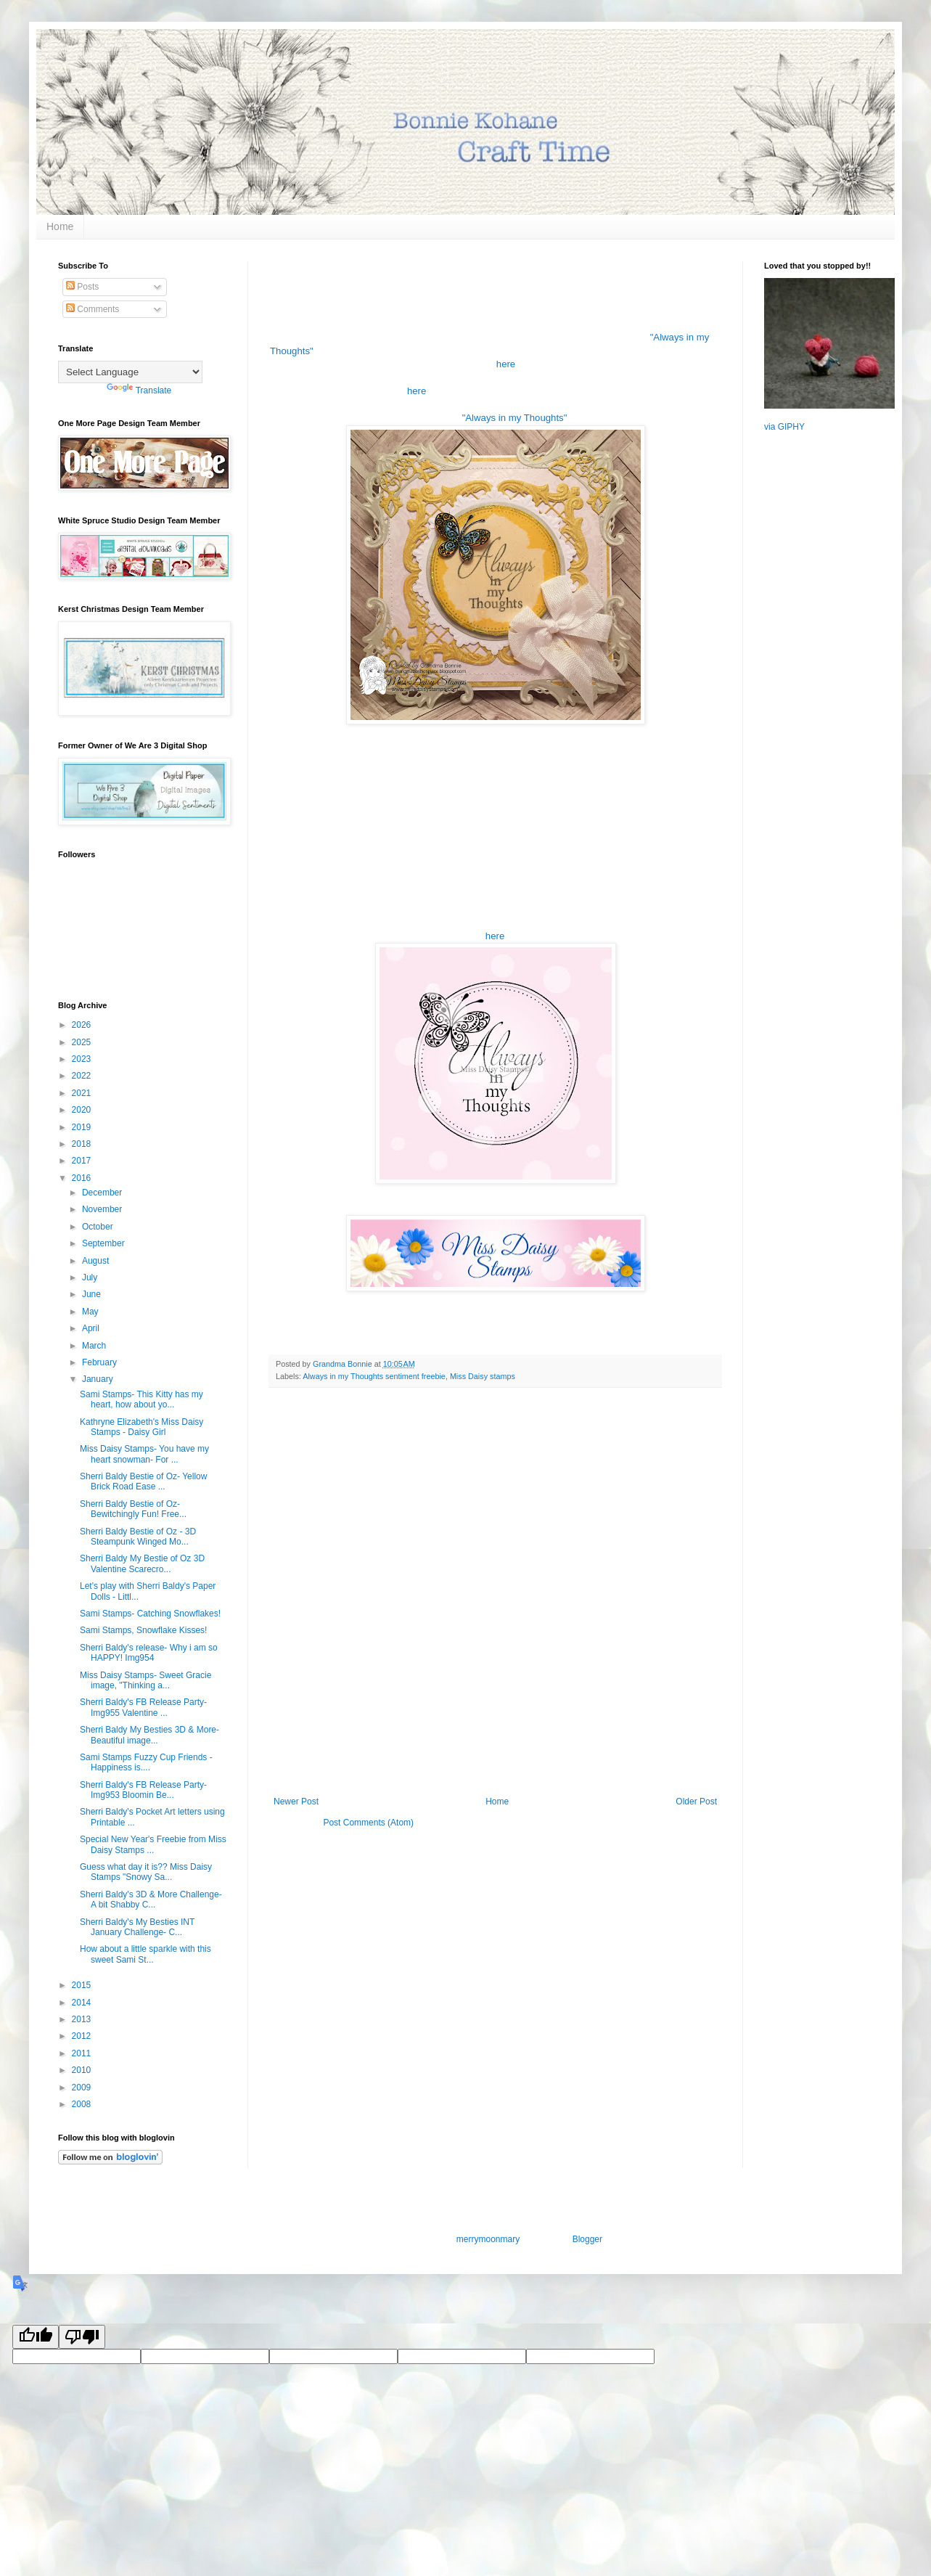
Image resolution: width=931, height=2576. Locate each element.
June (92, 1294)
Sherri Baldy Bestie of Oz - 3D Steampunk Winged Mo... (138, 1536)
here (505, 364)
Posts (82, 287)
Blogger (587, 2239)
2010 (83, 2070)
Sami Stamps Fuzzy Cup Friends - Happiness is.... (146, 1762)
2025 (83, 1042)
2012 (83, 2036)
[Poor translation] (82, 2337)
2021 (83, 1093)
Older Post (696, 1801)
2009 (83, 2087)
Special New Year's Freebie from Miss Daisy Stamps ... (153, 1844)
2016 (83, 1178)
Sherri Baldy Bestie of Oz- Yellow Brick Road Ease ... (143, 1481)
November (103, 1209)
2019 (83, 1127)
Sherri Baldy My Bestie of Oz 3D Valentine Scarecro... (142, 1563)
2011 (83, 2053)
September (104, 1243)
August (97, 1261)
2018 (83, 1144)
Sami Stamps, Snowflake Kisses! (143, 1630)
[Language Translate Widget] (130, 372)
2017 (83, 1161)
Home (59, 226)
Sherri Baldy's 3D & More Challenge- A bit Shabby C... (151, 1899)
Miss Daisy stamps (482, 1376)
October (98, 1227)
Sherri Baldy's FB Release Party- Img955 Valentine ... (143, 1707)
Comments (92, 309)
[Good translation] (35, 2337)
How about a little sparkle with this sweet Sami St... (145, 1954)
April (92, 1328)
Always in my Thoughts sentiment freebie (374, 1376)
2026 (83, 1025)
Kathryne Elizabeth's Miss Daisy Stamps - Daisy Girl (141, 1427)
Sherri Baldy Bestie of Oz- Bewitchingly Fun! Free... (133, 1509)
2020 (83, 1110)
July (91, 1277)
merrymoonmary (487, 2239)
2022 (83, 1076)
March (95, 1346)
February (100, 1362)
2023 (83, 1059)
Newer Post (296, 1801)
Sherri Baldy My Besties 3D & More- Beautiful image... (149, 1735)
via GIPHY (784, 427)
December (103, 1192)
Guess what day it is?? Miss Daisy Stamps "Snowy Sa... (146, 1872)
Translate (139, 390)
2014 (83, 2003)
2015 (83, 1985)
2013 (83, 2019)
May (91, 1312)
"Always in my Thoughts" (514, 417)
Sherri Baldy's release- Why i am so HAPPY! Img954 (149, 1653)
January (98, 1379)
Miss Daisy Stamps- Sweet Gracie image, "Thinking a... (145, 1680)
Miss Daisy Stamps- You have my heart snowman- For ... (144, 1454)
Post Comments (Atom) (368, 1822)
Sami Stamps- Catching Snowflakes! (150, 1613)
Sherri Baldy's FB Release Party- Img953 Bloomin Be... (143, 1790)
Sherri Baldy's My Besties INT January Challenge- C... (137, 1927)
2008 (83, 2104)
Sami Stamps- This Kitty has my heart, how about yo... (141, 1399)
